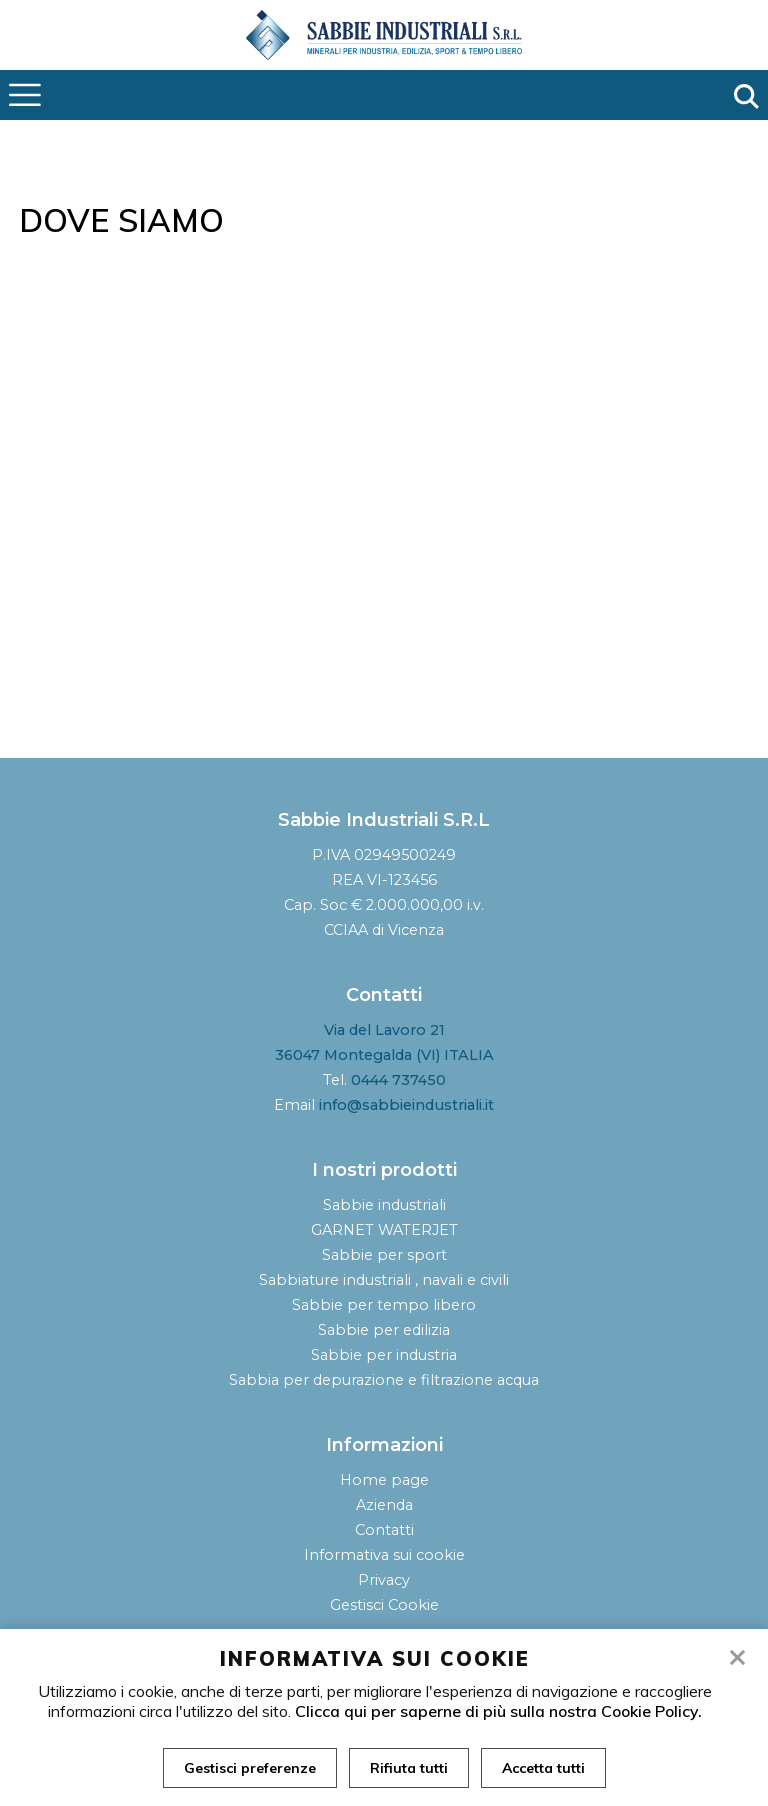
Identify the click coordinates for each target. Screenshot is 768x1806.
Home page (384, 1480)
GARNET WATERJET (384, 1230)
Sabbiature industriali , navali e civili (384, 1280)
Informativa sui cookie (384, 1555)
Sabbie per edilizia (384, 1330)
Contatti (384, 1530)
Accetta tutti (543, 1768)
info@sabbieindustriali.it (406, 1105)
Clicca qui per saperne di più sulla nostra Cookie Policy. (498, 1711)
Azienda (384, 1505)
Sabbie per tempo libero (384, 1305)
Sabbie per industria (384, 1355)
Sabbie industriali (384, 1205)
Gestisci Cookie (384, 1605)
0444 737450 (398, 1080)
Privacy (384, 1580)
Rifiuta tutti (409, 1768)
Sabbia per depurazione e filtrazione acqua (384, 1380)
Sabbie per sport (384, 1255)
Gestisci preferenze (250, 1768)
